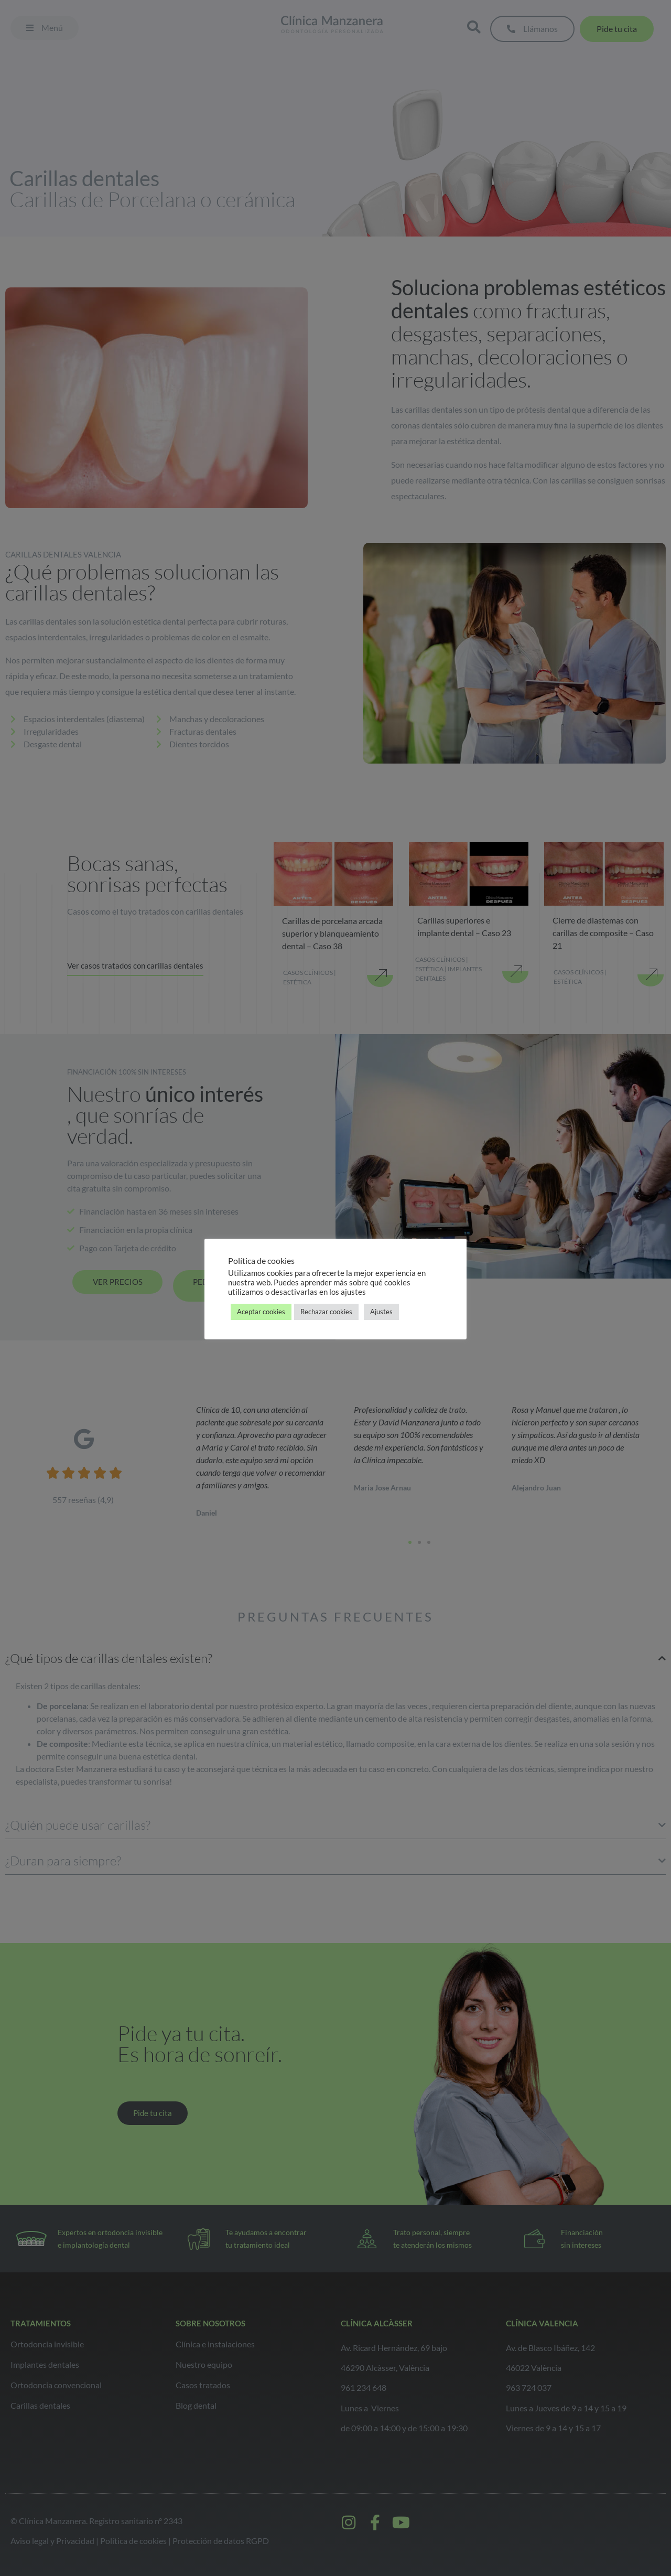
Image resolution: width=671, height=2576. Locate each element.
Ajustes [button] (381, 1311)
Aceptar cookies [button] (261, 1311)
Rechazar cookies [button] (326, 1311)
